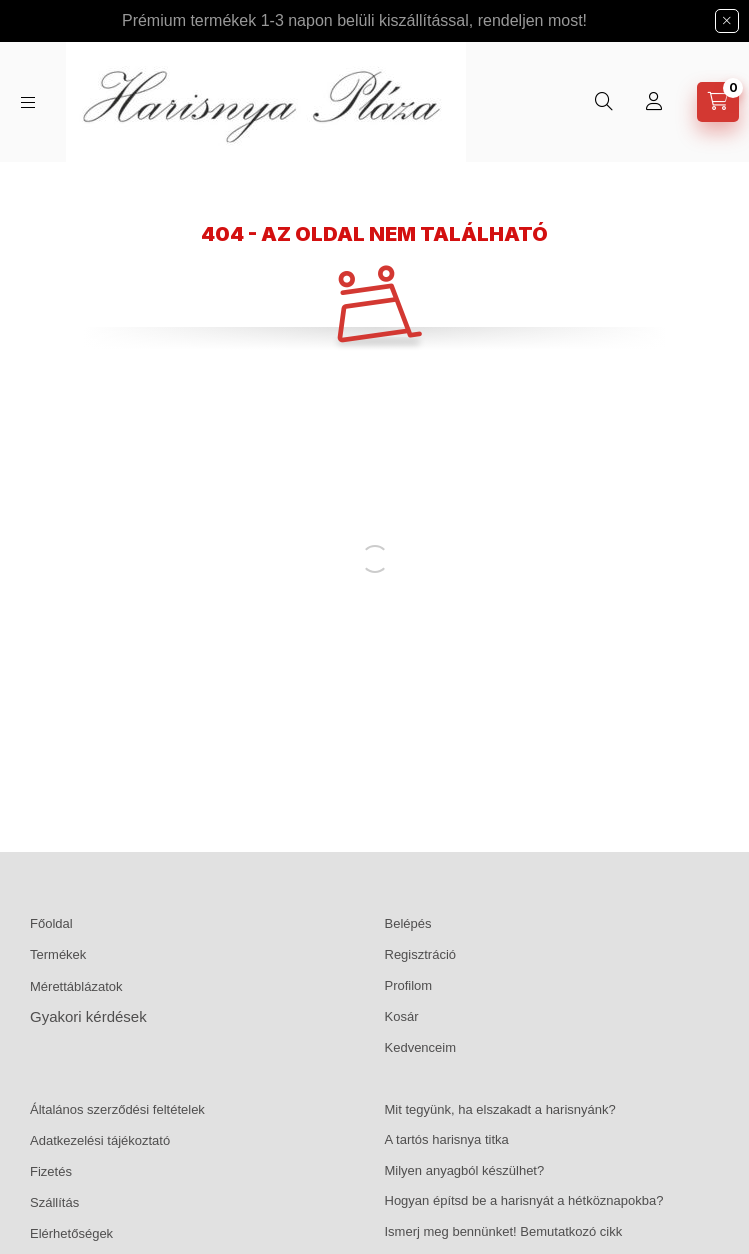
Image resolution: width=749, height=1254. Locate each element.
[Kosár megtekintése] (718, 102)
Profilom (409, 985)
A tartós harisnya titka (447, 1139)
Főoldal (51, 923)
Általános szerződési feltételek (117, 1109)
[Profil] (654, 102)
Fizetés (51, 1171)
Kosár (402, 1016)
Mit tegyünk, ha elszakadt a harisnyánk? (500, 1109)
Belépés (408, 923)
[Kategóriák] (28, 102)
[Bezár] (727, 21)
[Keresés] (604, 102)
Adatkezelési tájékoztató (100, 1140)
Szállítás (54, 1202)
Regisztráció (421, 954)
